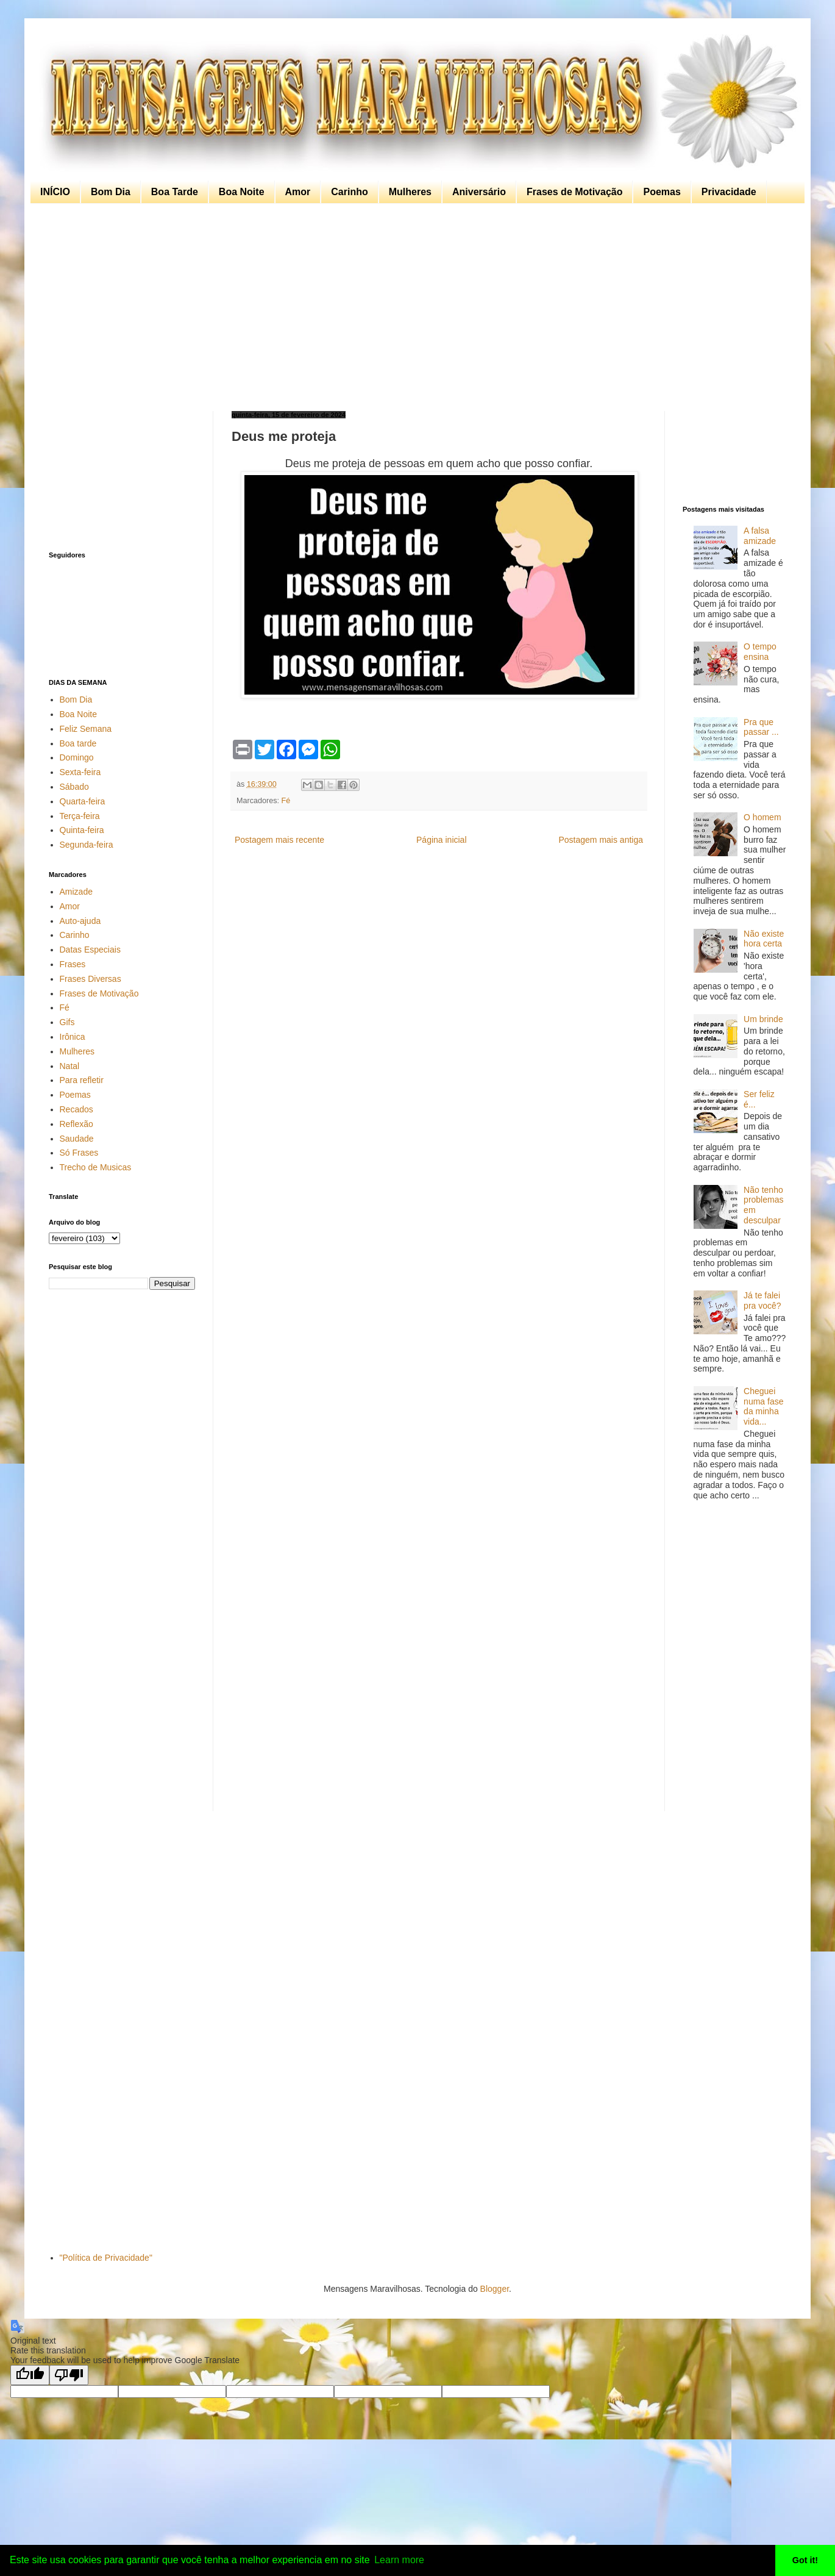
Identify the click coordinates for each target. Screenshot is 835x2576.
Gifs (67, 1022)
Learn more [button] (399, 2560)
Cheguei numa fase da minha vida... (763, 1406)
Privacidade (729, 192)
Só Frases (79, 1152)
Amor (298, 192)
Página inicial (441, 840)
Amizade (76, 891)
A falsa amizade (760, 536)
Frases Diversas (90, 979)
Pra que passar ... (761, 727)
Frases (73, 964)
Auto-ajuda (80, 921)
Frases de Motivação (574, 192)
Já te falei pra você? (762, 1300)
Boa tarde (78, 743)
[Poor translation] (68, 2375)
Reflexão (76, 1124)
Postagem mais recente (279, 840)
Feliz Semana (86, 729)
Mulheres (410, 192)
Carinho (349, 192)
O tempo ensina (760, 652)
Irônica (72, 1037)
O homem (762, 817)
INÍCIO (55, 192)
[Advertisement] (414, 307)
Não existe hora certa (764, 939)
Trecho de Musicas (96, 1167)
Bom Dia (110, 192)
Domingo (77, 757)
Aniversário (479, 192)
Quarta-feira (82, 801)
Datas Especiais (90, 949)
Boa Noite (242, 192)
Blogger (494, 2289)
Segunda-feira (86, 845)
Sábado (74, 787)
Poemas (661, 192)
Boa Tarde (174, 192)
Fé (286, 800)
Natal (70, 1066)
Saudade (77, 1138)
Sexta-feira (80, 772)
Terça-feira (80, 816)
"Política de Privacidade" (106, 2258)
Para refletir (82, 1080)
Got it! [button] (805, 2560)
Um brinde (763, 1019)
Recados (76, 1109)
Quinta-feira (82, 830)
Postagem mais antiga (600, 840)
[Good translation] (29, 2375)
